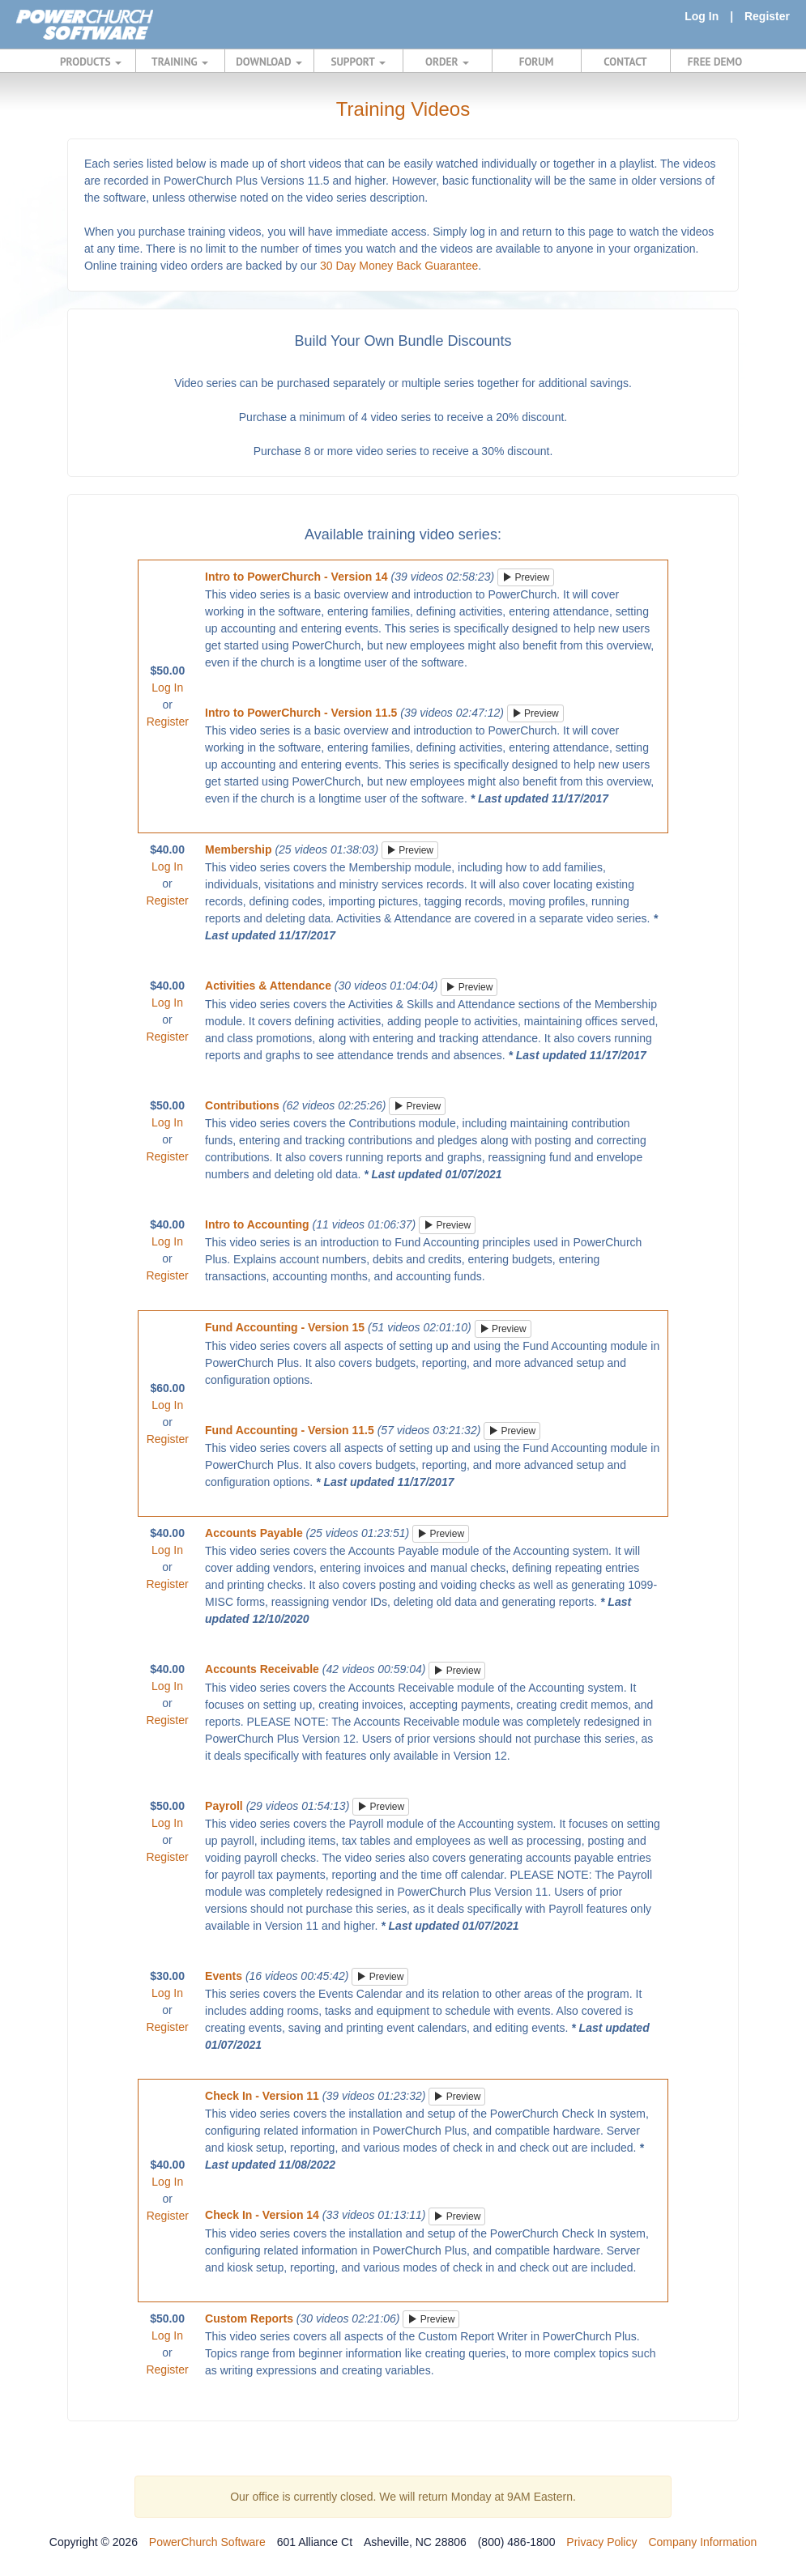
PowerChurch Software (207, 2542)
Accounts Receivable (262, 1669)
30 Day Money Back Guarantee (399, 265)
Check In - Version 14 (262, 2214)
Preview (525, 577)
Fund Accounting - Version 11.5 (289, 1430)
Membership (238, 849)
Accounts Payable (254, 1532)
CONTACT (624, 61)
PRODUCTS (91, 61)
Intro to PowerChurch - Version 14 (296, 576)
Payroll (224, 1805)
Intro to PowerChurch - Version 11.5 (301, 712)
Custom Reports (249, 2318)
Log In (701, 16)
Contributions (242, 1105)
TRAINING (179, 61)
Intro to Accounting (257, 1224)
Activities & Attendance (268, 985)
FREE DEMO (715, 61)
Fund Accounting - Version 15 (285, 1327)
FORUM (536, 61)
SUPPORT (358, 61)
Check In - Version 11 (262, 2095)
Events (223, 1975)
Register (767, 16)
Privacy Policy (601, 2542)
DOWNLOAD (268, 61)
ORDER (447, 61)
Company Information (702, 2542)
